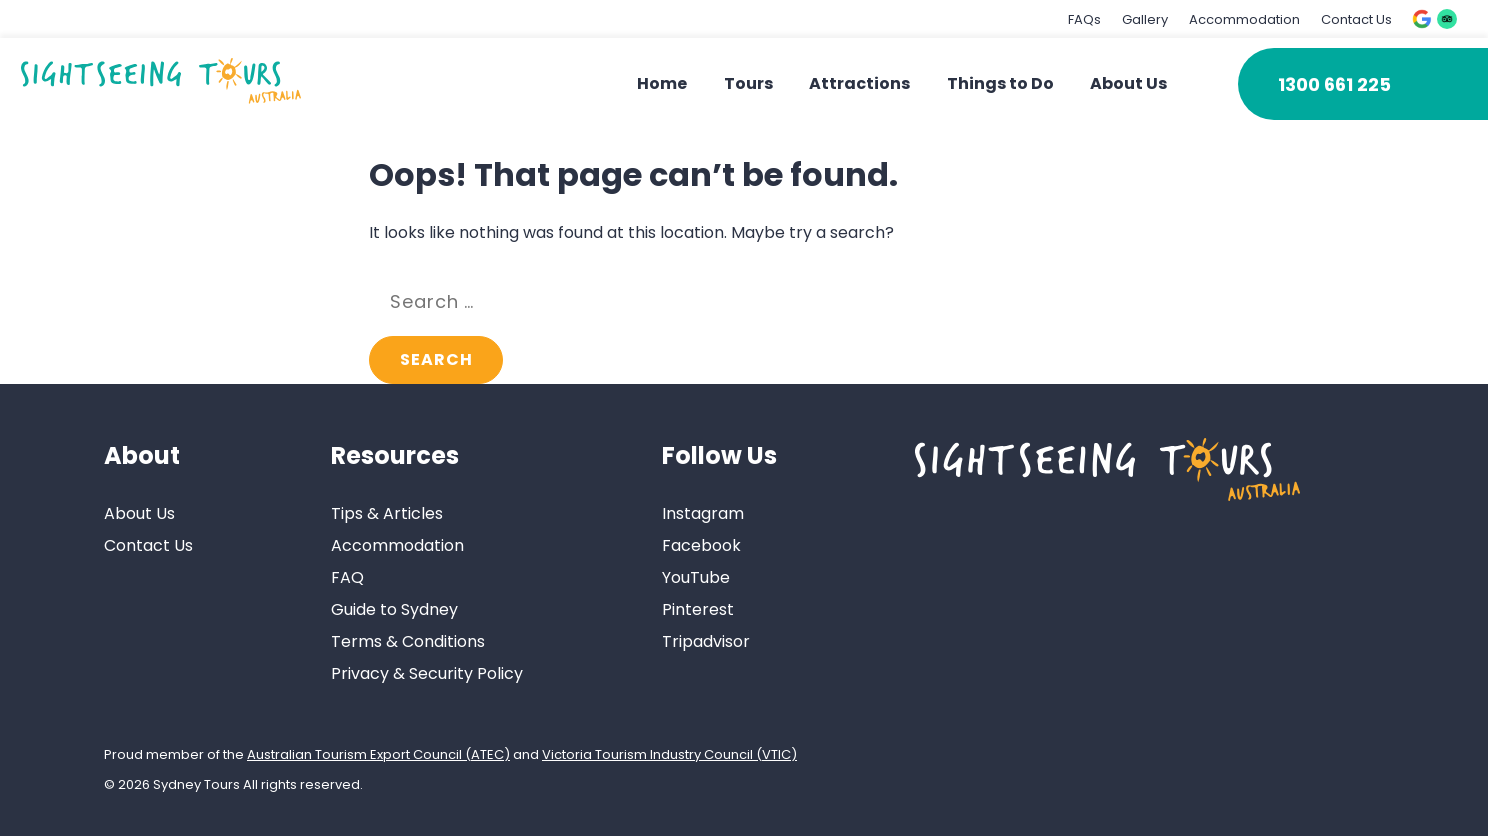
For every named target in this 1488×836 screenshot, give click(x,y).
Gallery (1145, 19)
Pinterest (698, 609)
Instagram (703, 513)
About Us (1128, 83)
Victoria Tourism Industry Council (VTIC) (669, 754)
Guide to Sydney (394, 609)
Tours (748, 83)
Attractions (859, 83)
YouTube (696, 577)
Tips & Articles (387, 513)
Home (662, 83)
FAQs (1084, 19)
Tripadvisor (706, 641)
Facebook (701, 545)
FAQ (347, 577)
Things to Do (1000, 83)
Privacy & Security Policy (427, 673)
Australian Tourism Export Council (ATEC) (378, 754)
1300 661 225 (1334, 84)
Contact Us (1356, 19)
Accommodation (1244, 19)
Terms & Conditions (408, 641)
